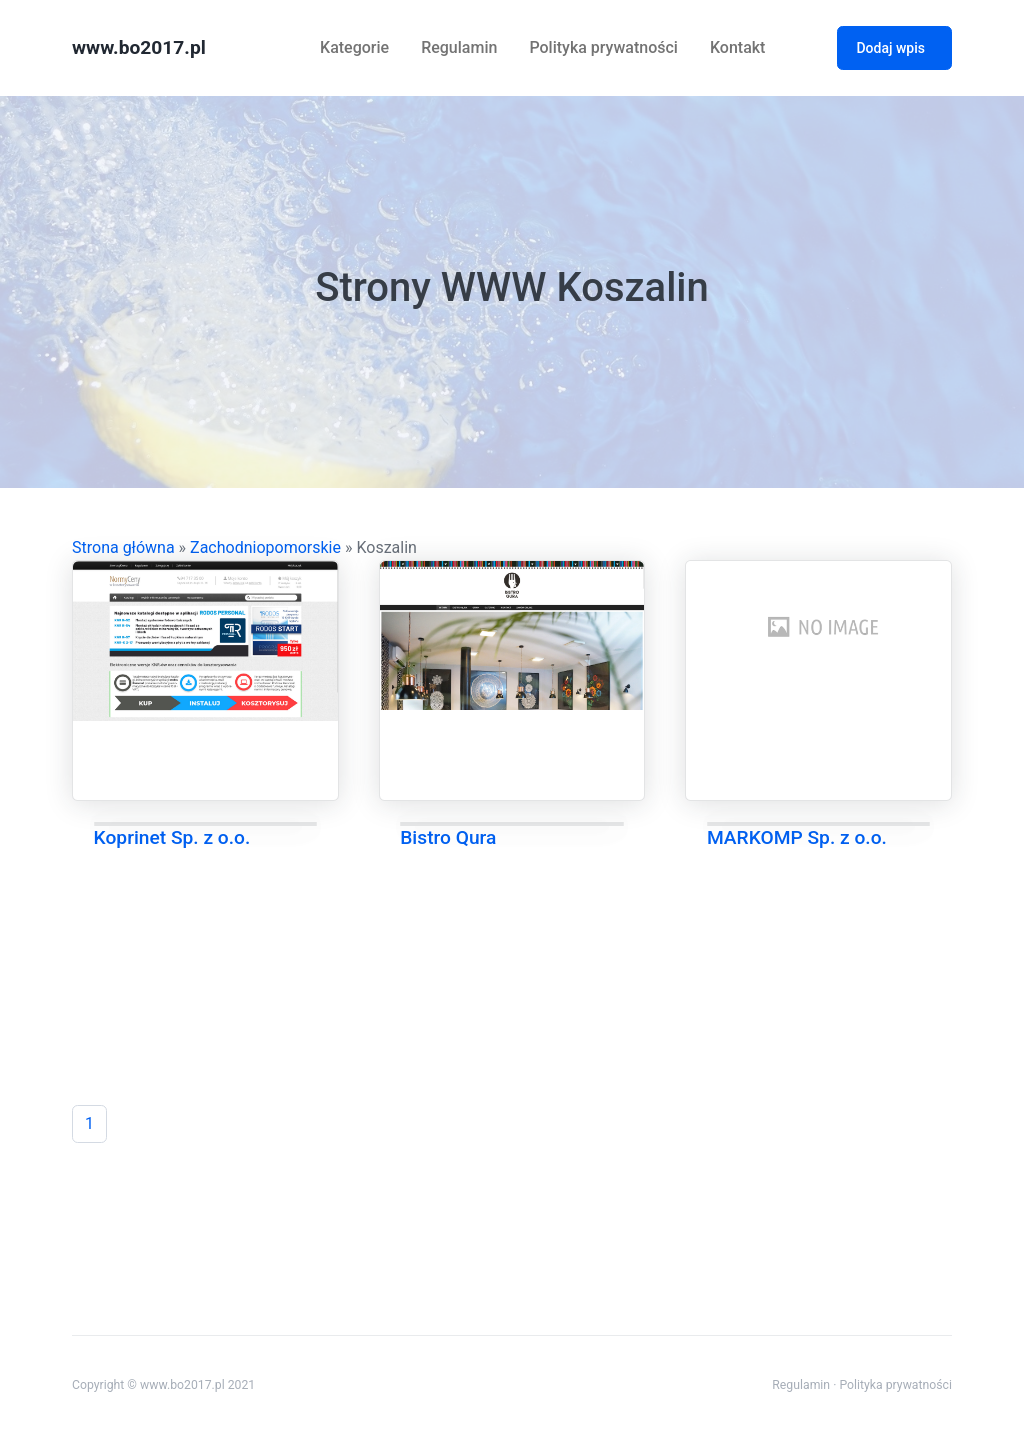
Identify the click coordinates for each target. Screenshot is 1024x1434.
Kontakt (738, 47)
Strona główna (123, 547)
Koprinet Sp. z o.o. (172, 837)
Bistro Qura (448, 837)
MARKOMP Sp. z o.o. (797, 837)
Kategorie (354, 47)
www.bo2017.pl (139, 47)
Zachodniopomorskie (265, 547)
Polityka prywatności (603, 47)
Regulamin (459, 47)
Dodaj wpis (890, 48)
